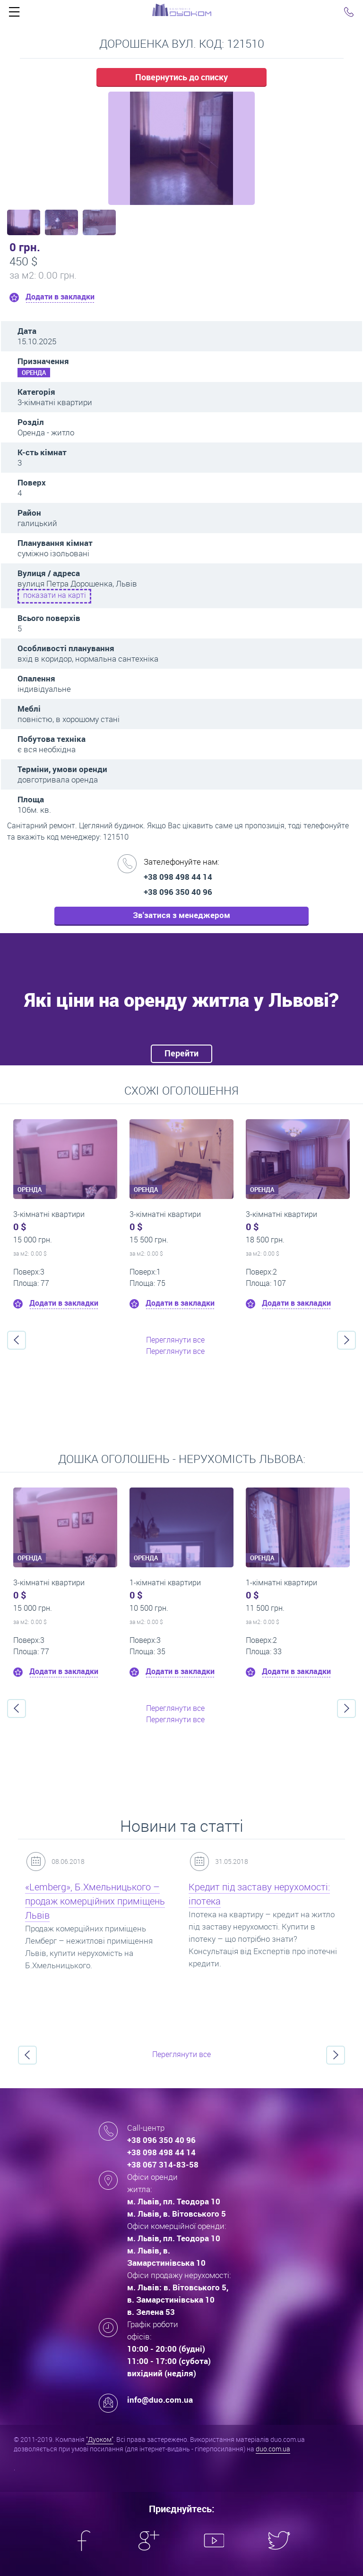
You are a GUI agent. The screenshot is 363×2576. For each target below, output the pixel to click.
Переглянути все (175, 1340)
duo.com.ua (273, 2448)
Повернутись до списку (181, 77)
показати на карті (54, 595)
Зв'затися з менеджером (181, 915)
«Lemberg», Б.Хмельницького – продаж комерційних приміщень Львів (95, 1900)
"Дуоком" (99, 2439)
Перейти (181, 1053)
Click (14, 14)
